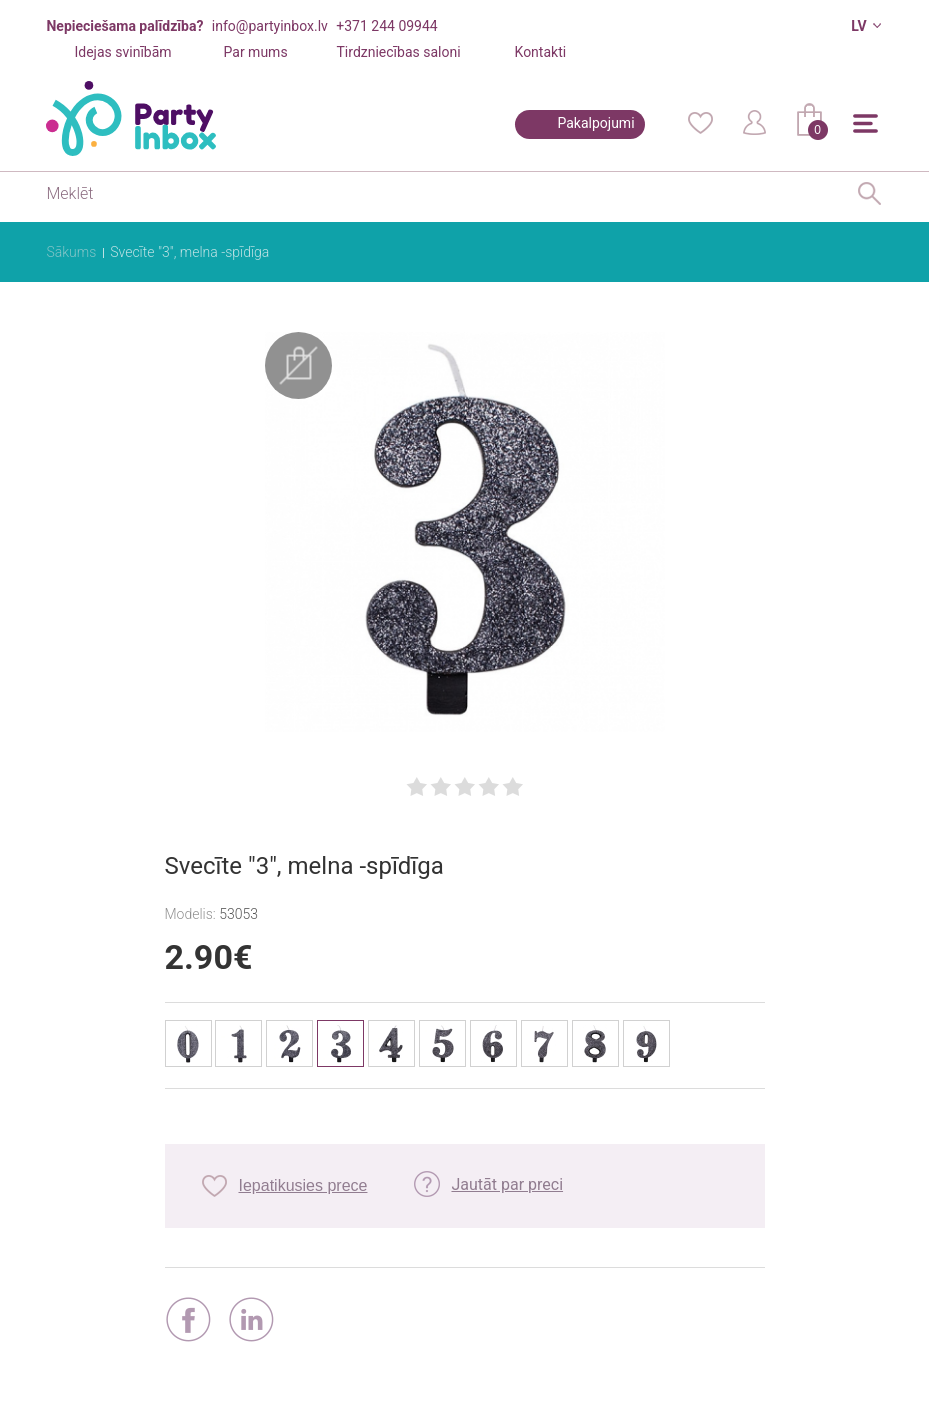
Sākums (71, 252)
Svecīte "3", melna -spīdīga (189, 252)
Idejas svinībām (122, 52)
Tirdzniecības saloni (399, 52)
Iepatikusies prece (303, 1185)
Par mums (256, 52)
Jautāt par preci (507, 1184)
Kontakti (541, 52)
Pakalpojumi (595, 123)
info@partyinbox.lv (270, 26)
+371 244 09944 (386, 26)
